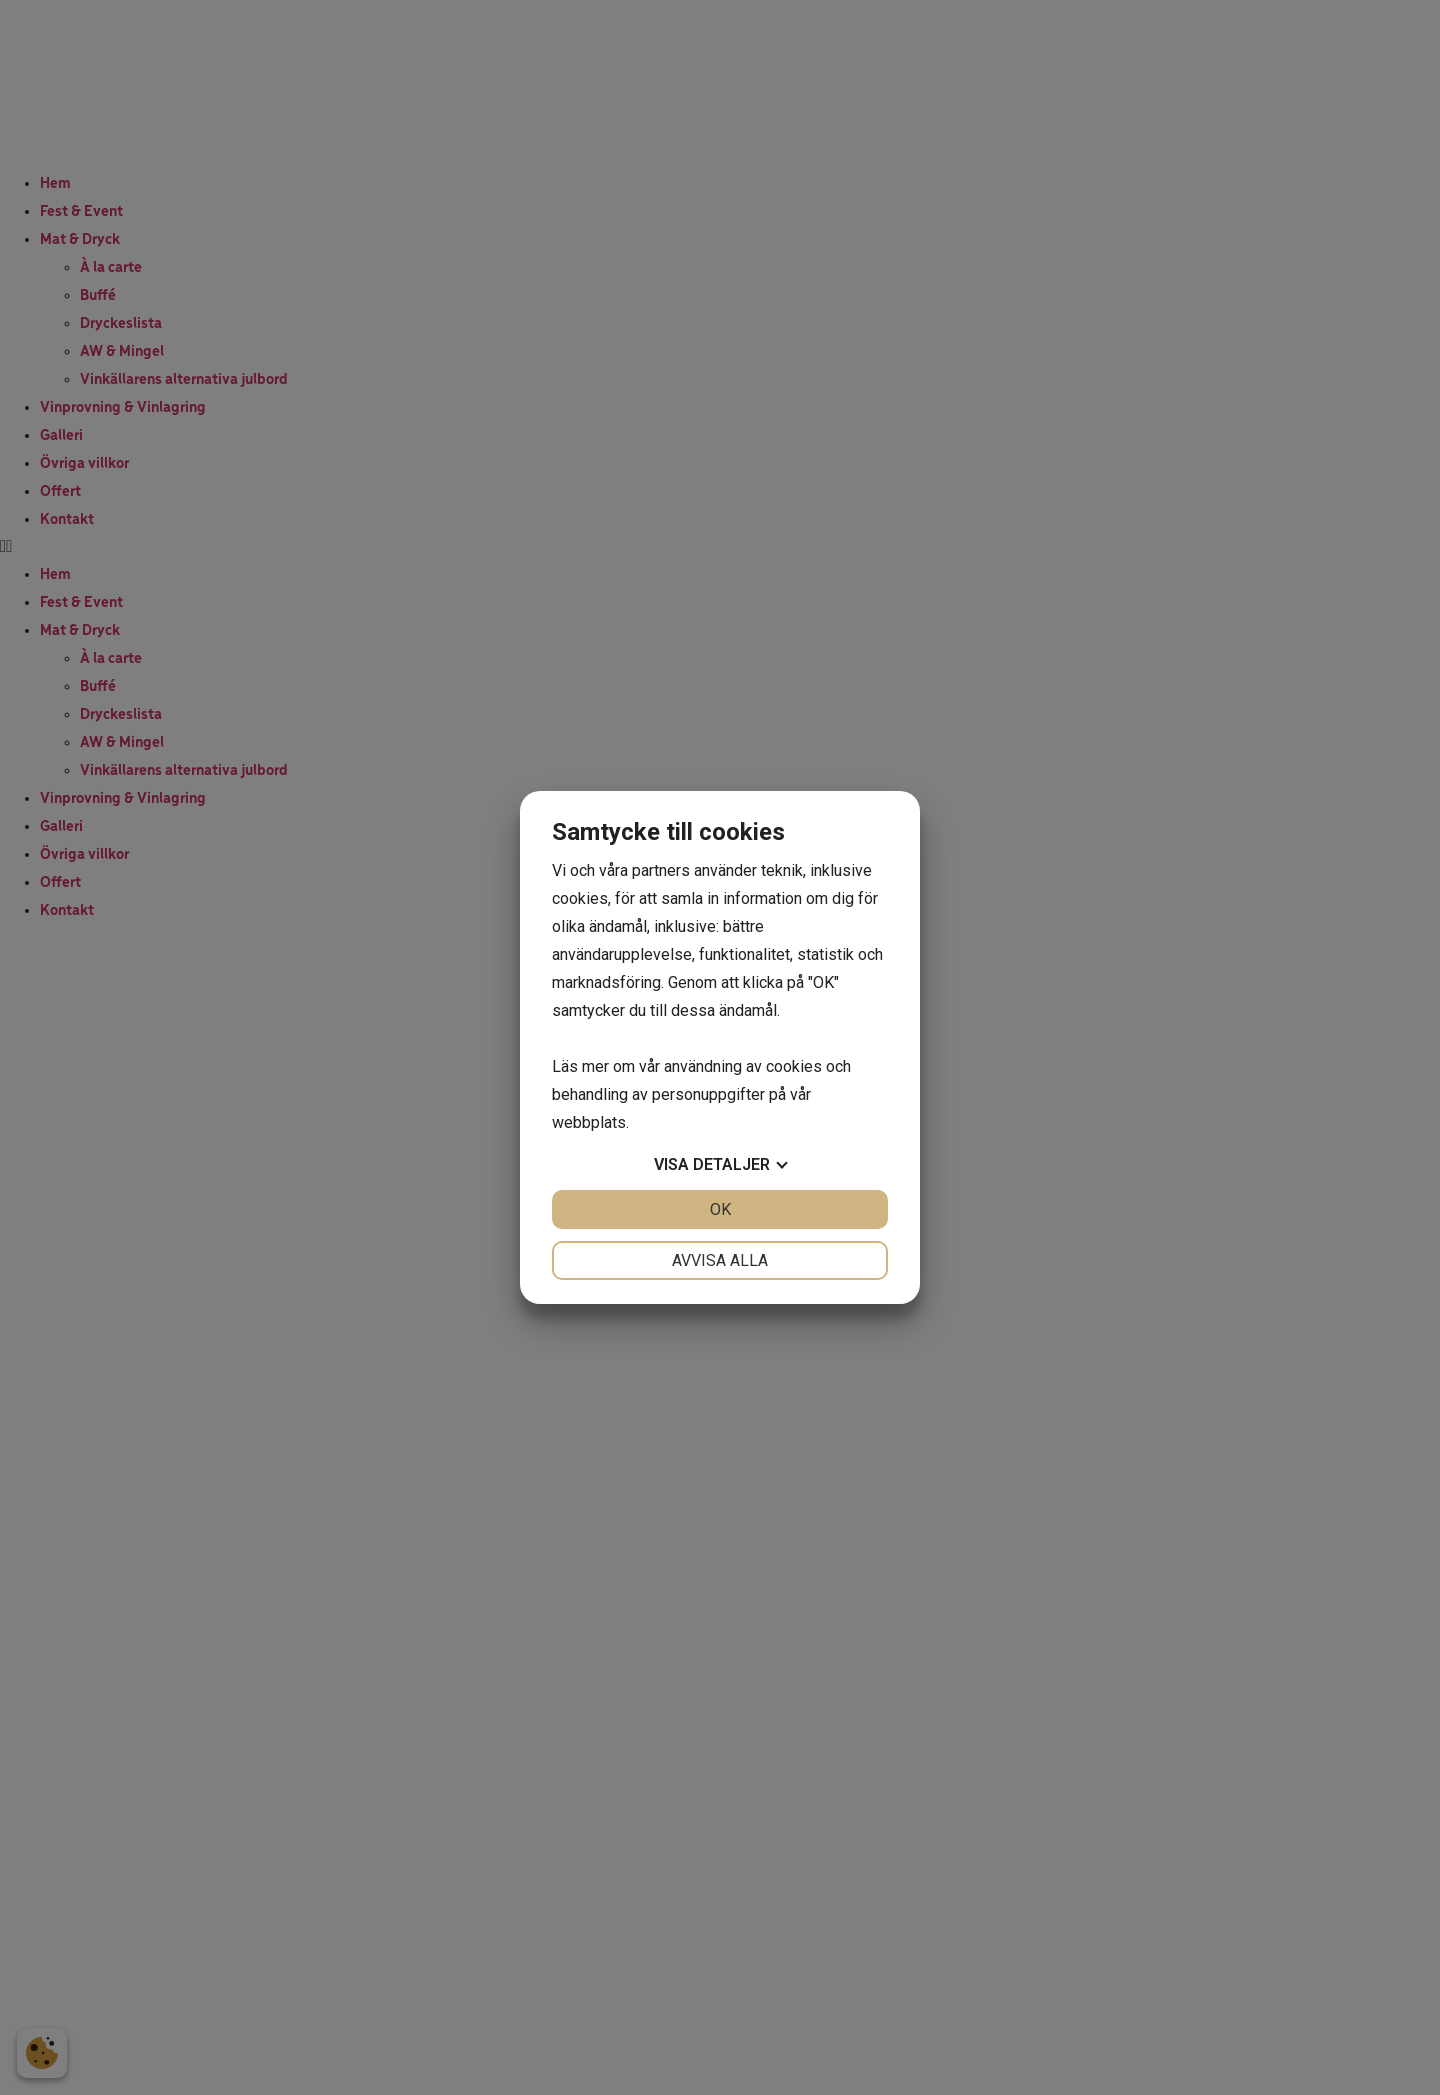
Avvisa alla (720, 1260)
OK (720, 1209)
